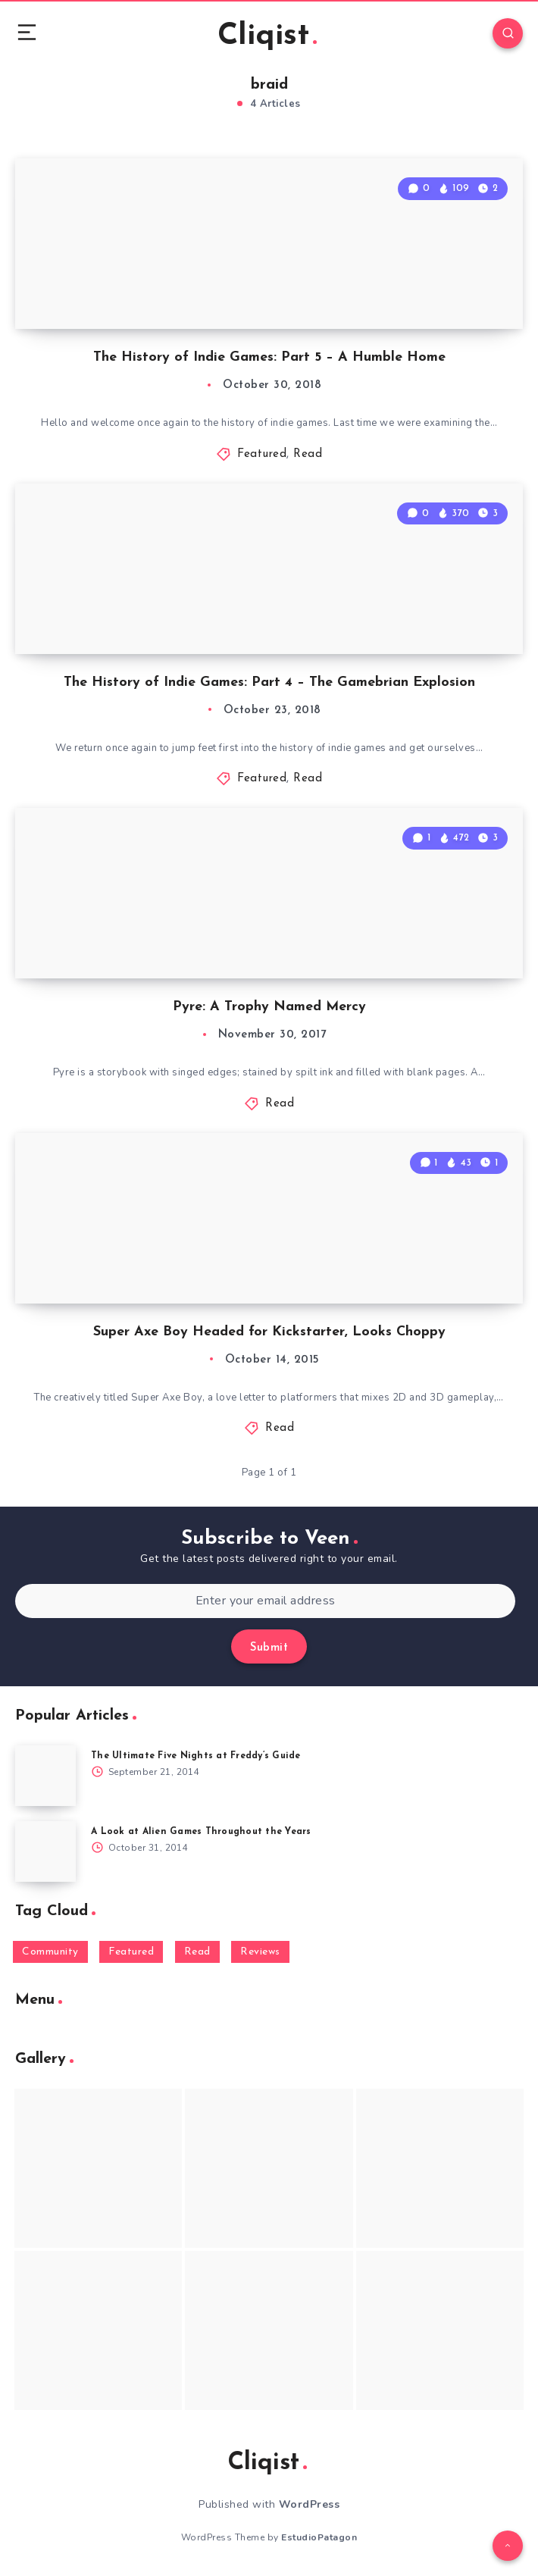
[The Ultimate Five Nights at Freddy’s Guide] (45, 1775)
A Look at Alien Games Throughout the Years (201, 1831)
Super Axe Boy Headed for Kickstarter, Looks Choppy (269, 1332)
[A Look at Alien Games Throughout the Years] (45, 1851)
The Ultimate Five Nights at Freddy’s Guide (196, 1756)
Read (307, 454)
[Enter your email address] (265, 1601)
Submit (269, 1648)
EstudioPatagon (319, 2537)
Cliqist (267, 36)
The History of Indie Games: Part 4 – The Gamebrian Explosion (269, 682)
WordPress (309, 2504)
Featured (261, 454)
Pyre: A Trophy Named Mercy (269, 1007)
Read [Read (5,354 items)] (197, 1952)
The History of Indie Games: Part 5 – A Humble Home (269, 357)
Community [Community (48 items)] (50, 1952)
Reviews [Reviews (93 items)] (260, 1952)
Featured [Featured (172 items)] (131, 1952)
